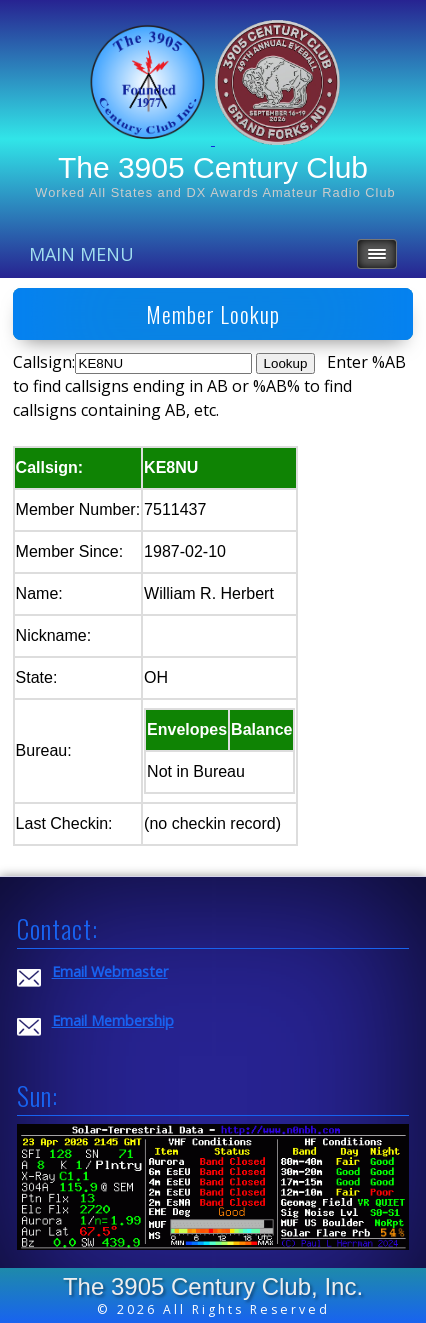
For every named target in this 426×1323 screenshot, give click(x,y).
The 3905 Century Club (213, 167)
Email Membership (113, 1020)
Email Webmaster (110, 971)
